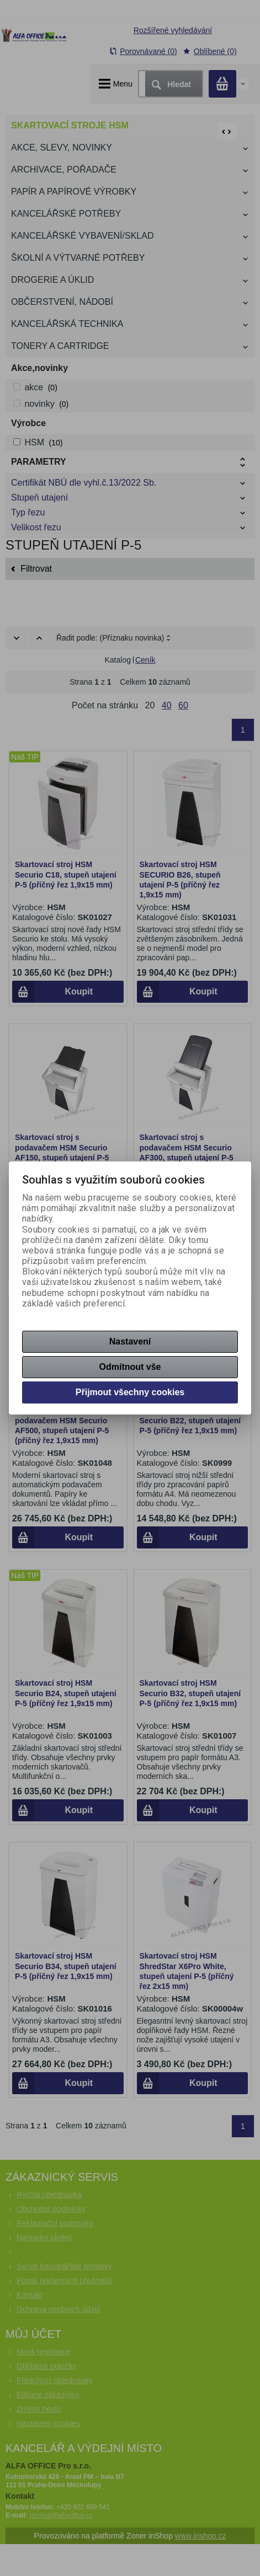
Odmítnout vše (130, 1367)
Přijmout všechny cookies (130, 1392)
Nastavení (130, 1341)
